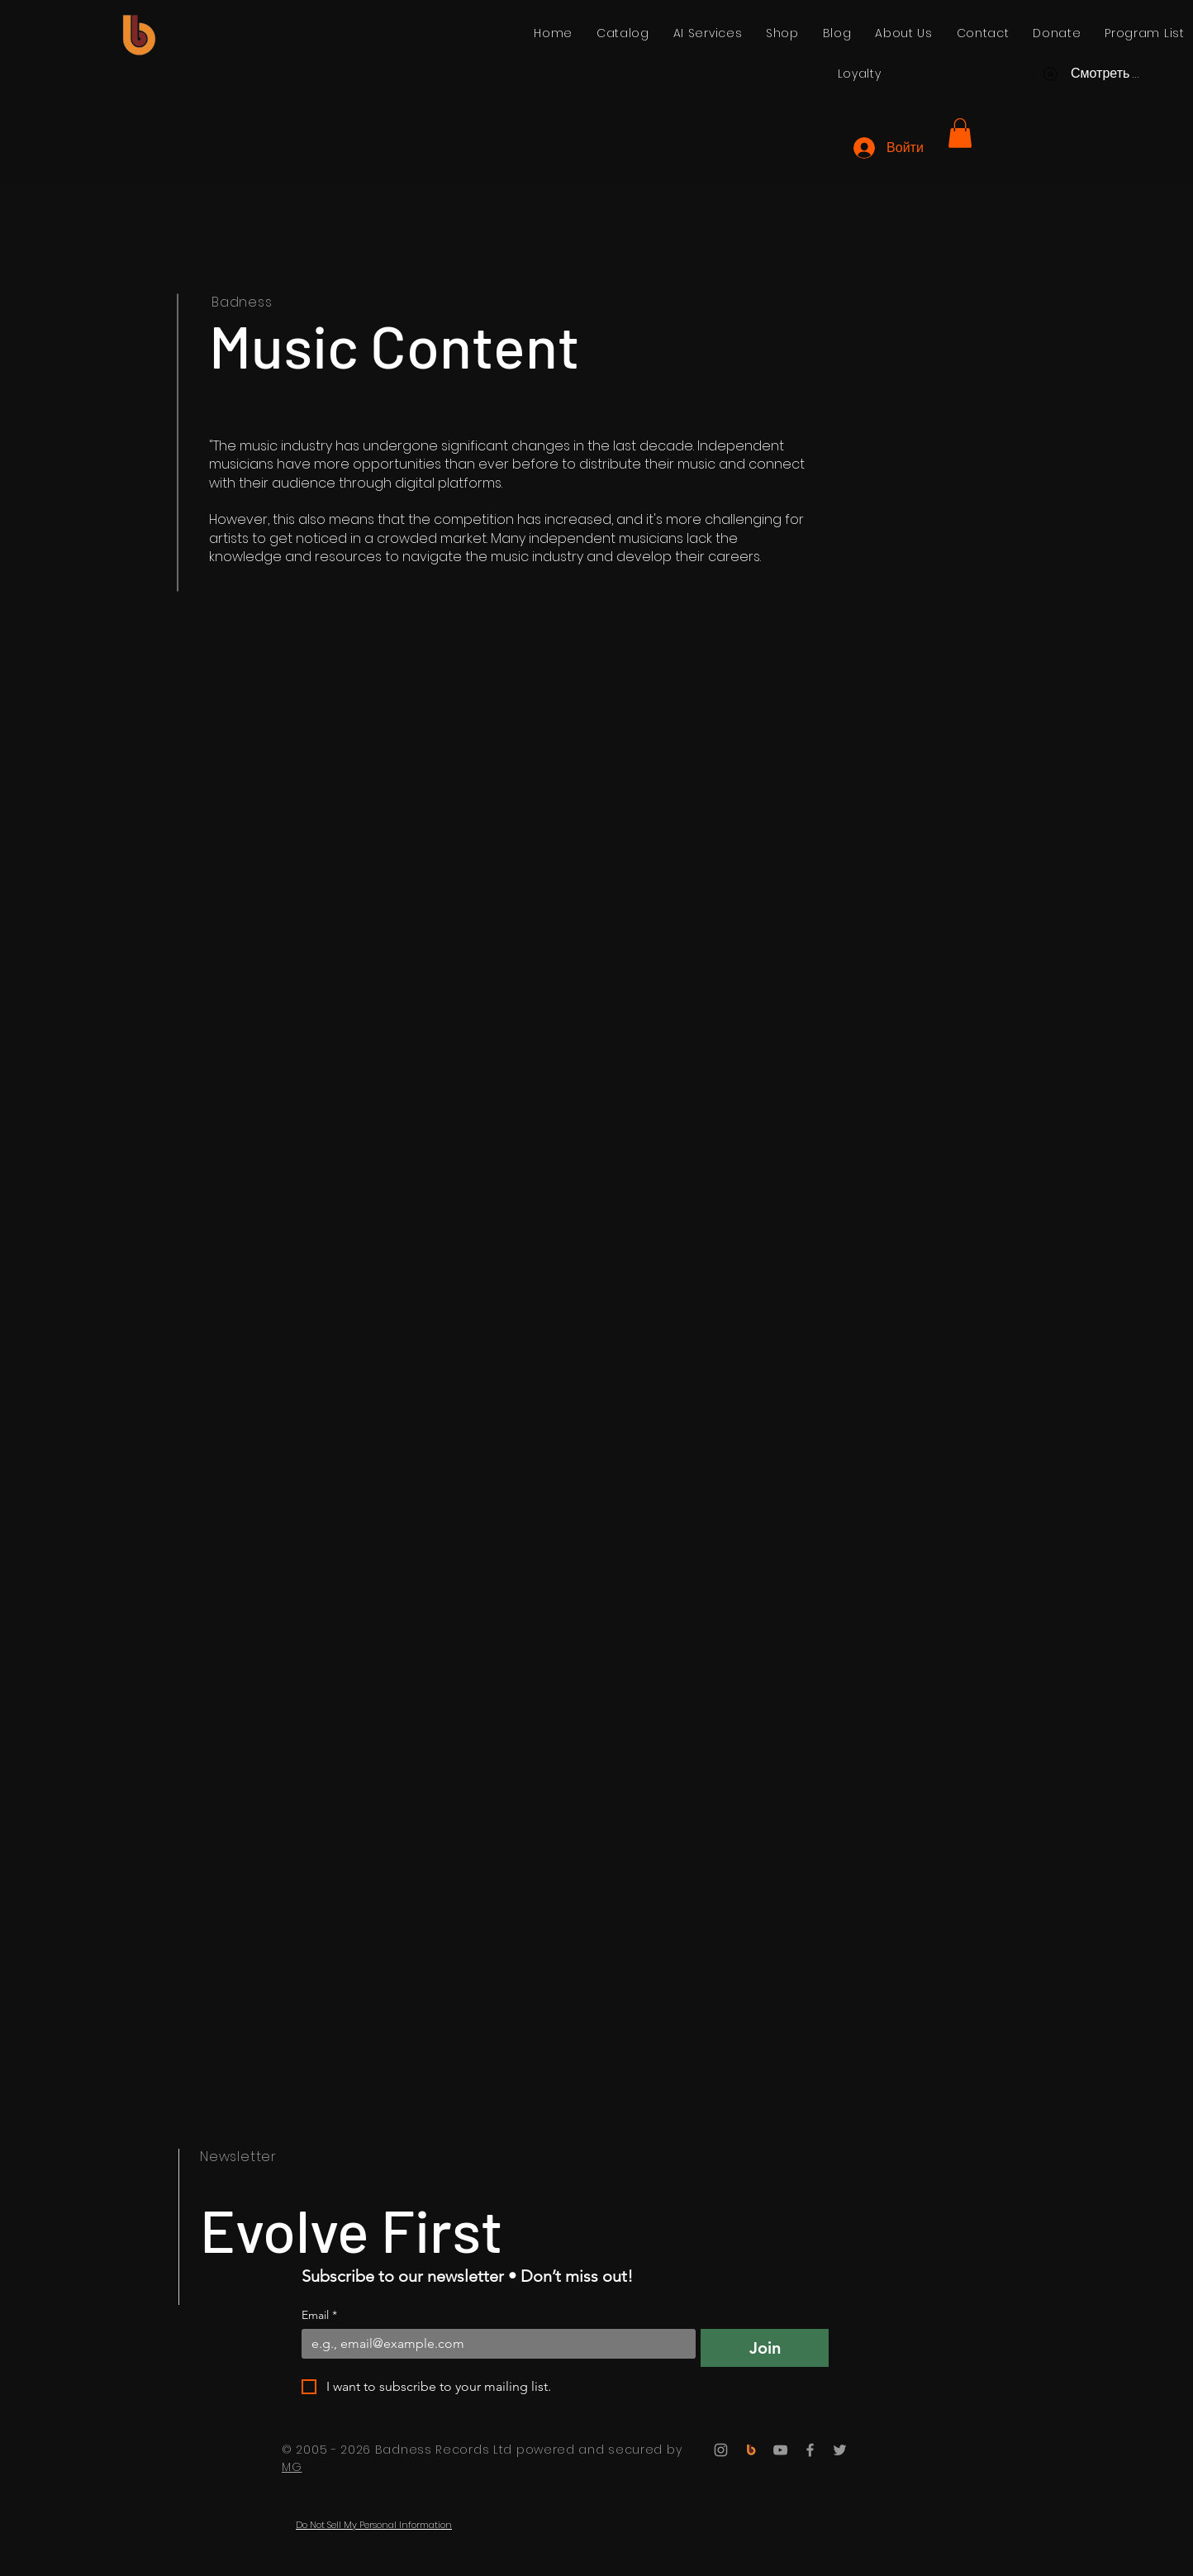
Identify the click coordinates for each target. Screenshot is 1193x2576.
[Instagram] (721, 2450)
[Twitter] (839, 2450)
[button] (960, 133)
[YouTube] (780, 2450)
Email (319, 2315)
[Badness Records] (750, 2450)
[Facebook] (810, 2450)
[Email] (494, 2344)
